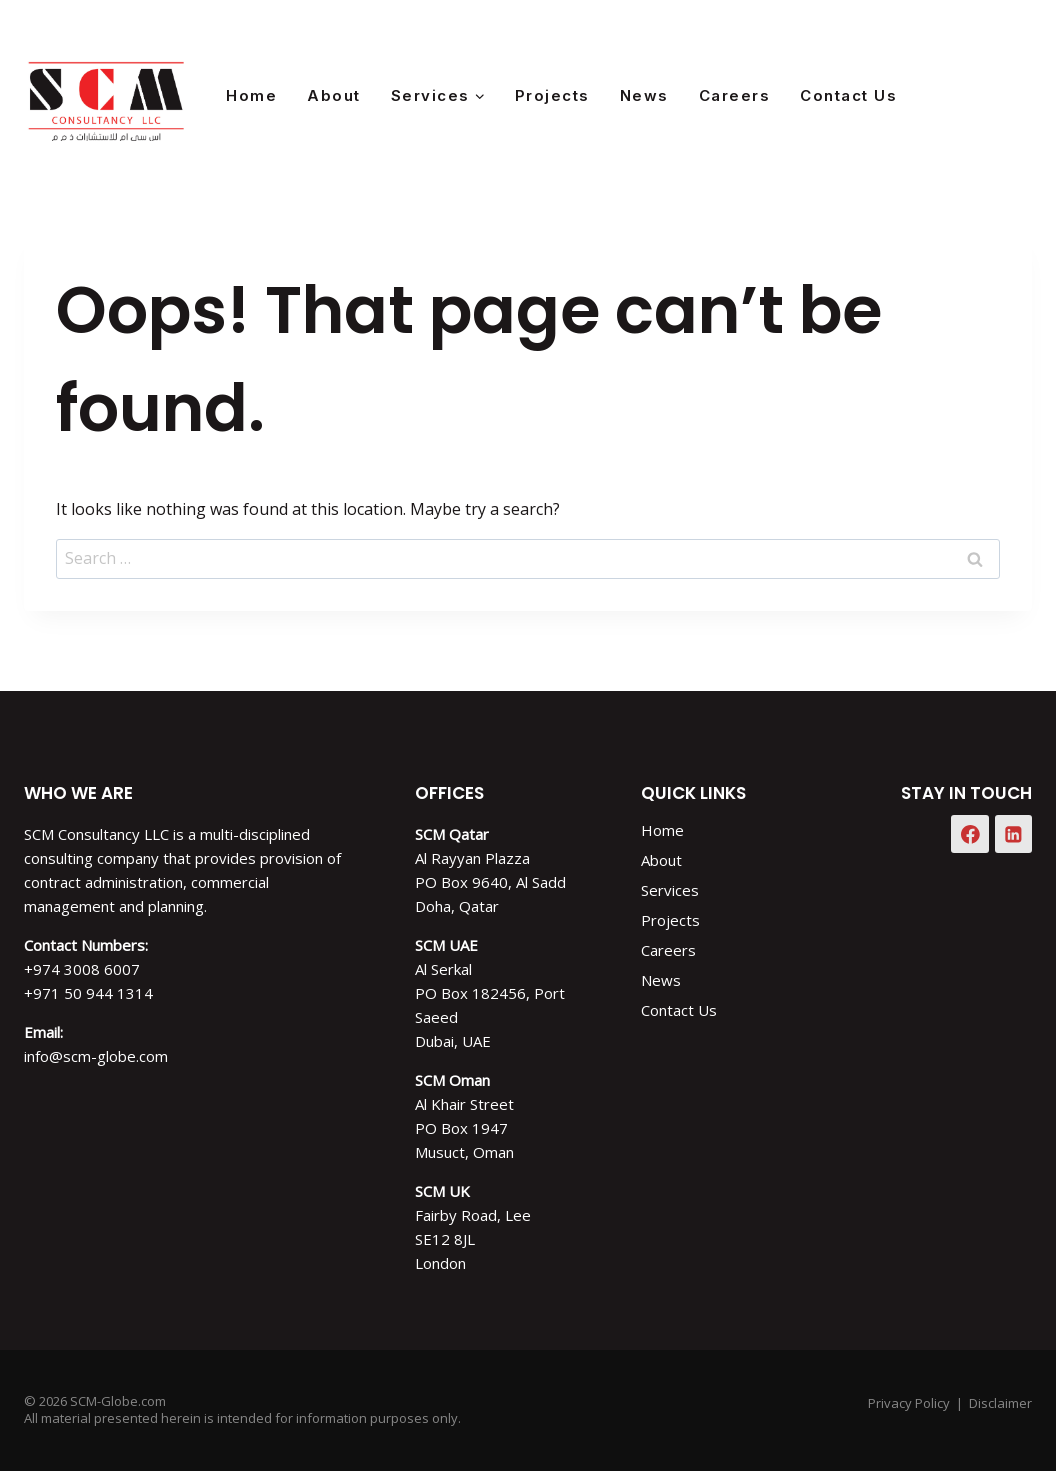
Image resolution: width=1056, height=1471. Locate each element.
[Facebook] (959, 95)
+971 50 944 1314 (88, 993)
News (644, 95)
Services (670, 890)
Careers (735, 95)
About (334, 95)
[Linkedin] (1014, 834)
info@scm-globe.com (96, 1056)
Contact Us (848, 95)
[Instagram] (1009, 95)
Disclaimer (1000, 1403)
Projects (552, 95)
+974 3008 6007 (82, 969)
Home (251, 95)
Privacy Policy (909, 1403)
